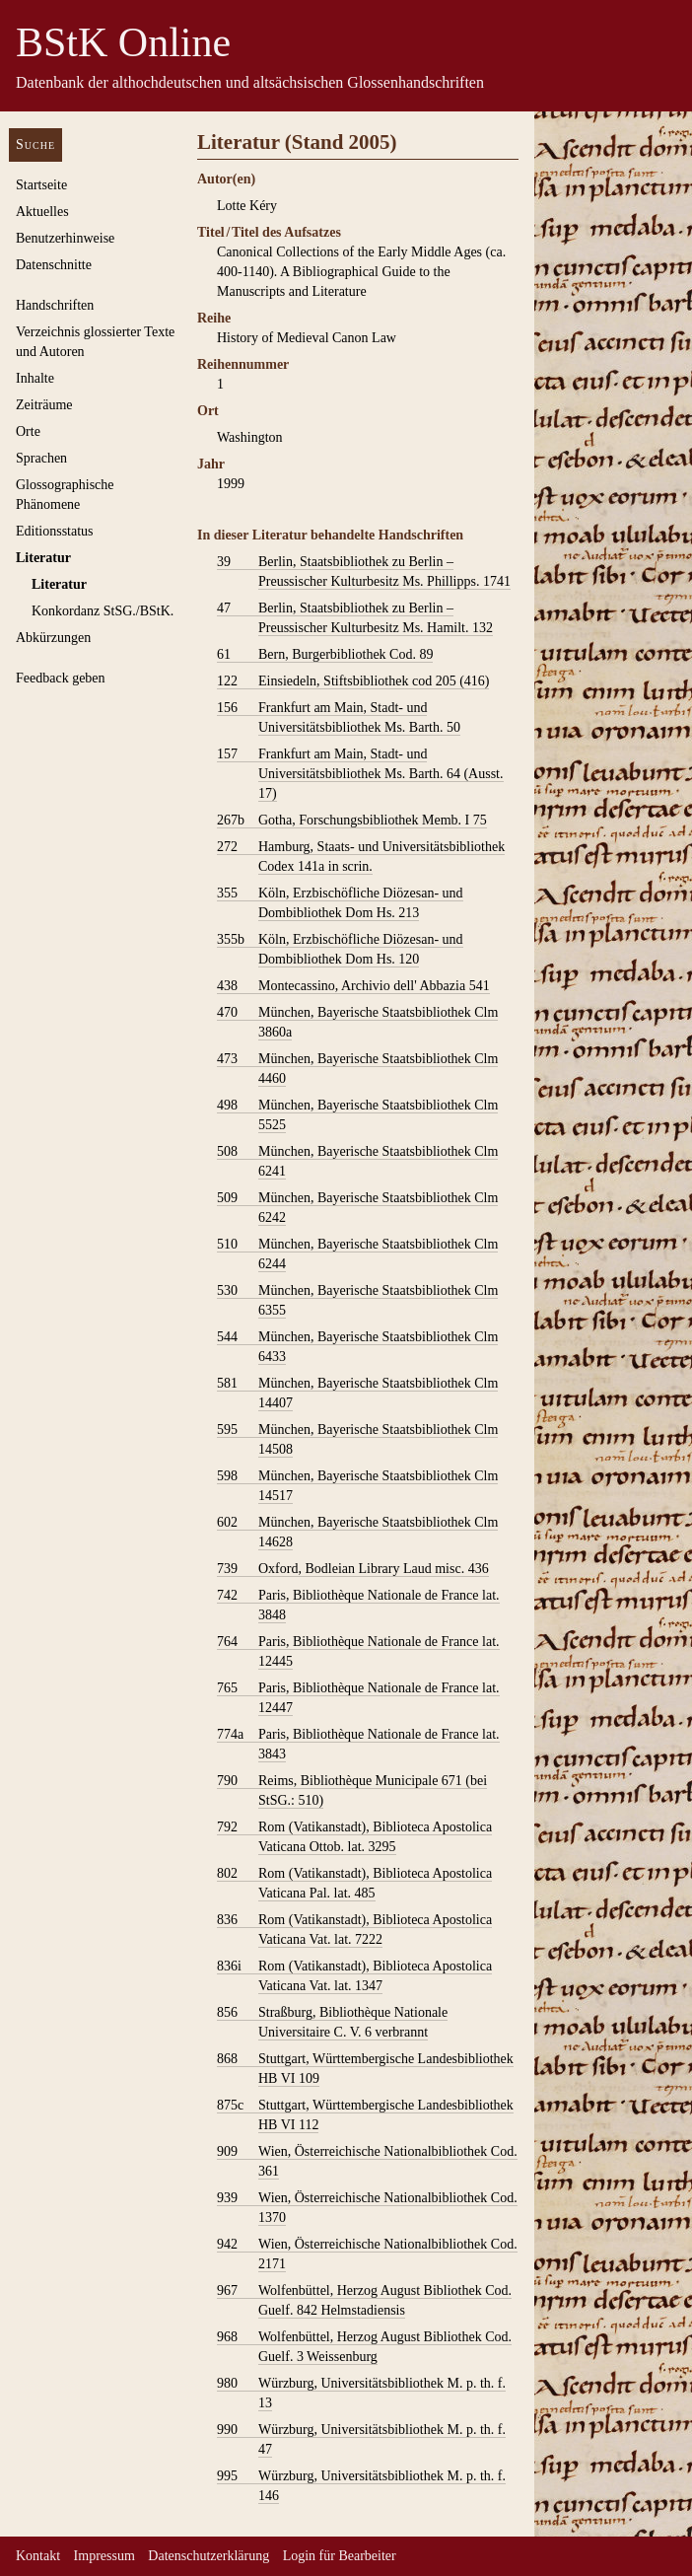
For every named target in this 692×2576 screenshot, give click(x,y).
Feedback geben (60, 678)
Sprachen (41, 458)
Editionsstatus (55, 531)
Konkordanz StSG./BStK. (102, 611)
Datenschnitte (54, 264)
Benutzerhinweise (65, 238)
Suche (35, 144)
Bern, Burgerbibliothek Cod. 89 (325, 655)
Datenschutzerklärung (208, 2555)
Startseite (41, 185)
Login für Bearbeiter (339, 2555)
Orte (28, 431)
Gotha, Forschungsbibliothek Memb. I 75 (352, 820)
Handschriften (55, 305)
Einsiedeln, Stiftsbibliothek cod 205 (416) (353, 681)
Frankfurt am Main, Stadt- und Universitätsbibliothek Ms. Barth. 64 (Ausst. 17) (360, 774)
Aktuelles (42, 211)
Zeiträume (44, 404)
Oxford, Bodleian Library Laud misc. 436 (353, 1569)
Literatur (43, 557)
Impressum (104, 2555)
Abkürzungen (53, 637)
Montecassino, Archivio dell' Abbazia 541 (353, 986)
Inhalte (35, 378)
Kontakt (38, 2555)
